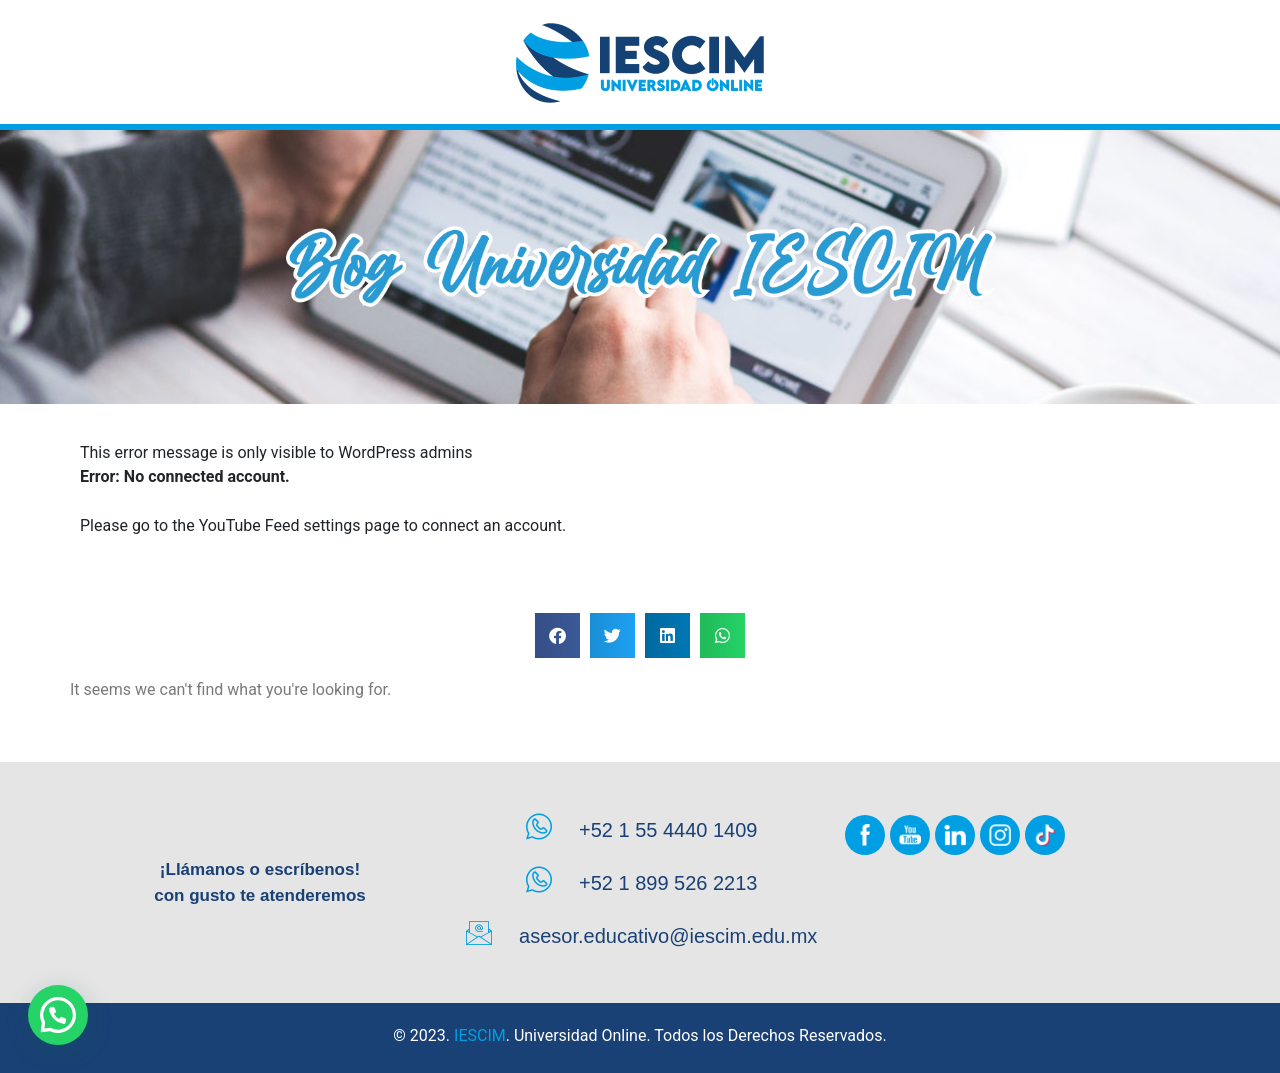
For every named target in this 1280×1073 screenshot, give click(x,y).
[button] (557, 635)
